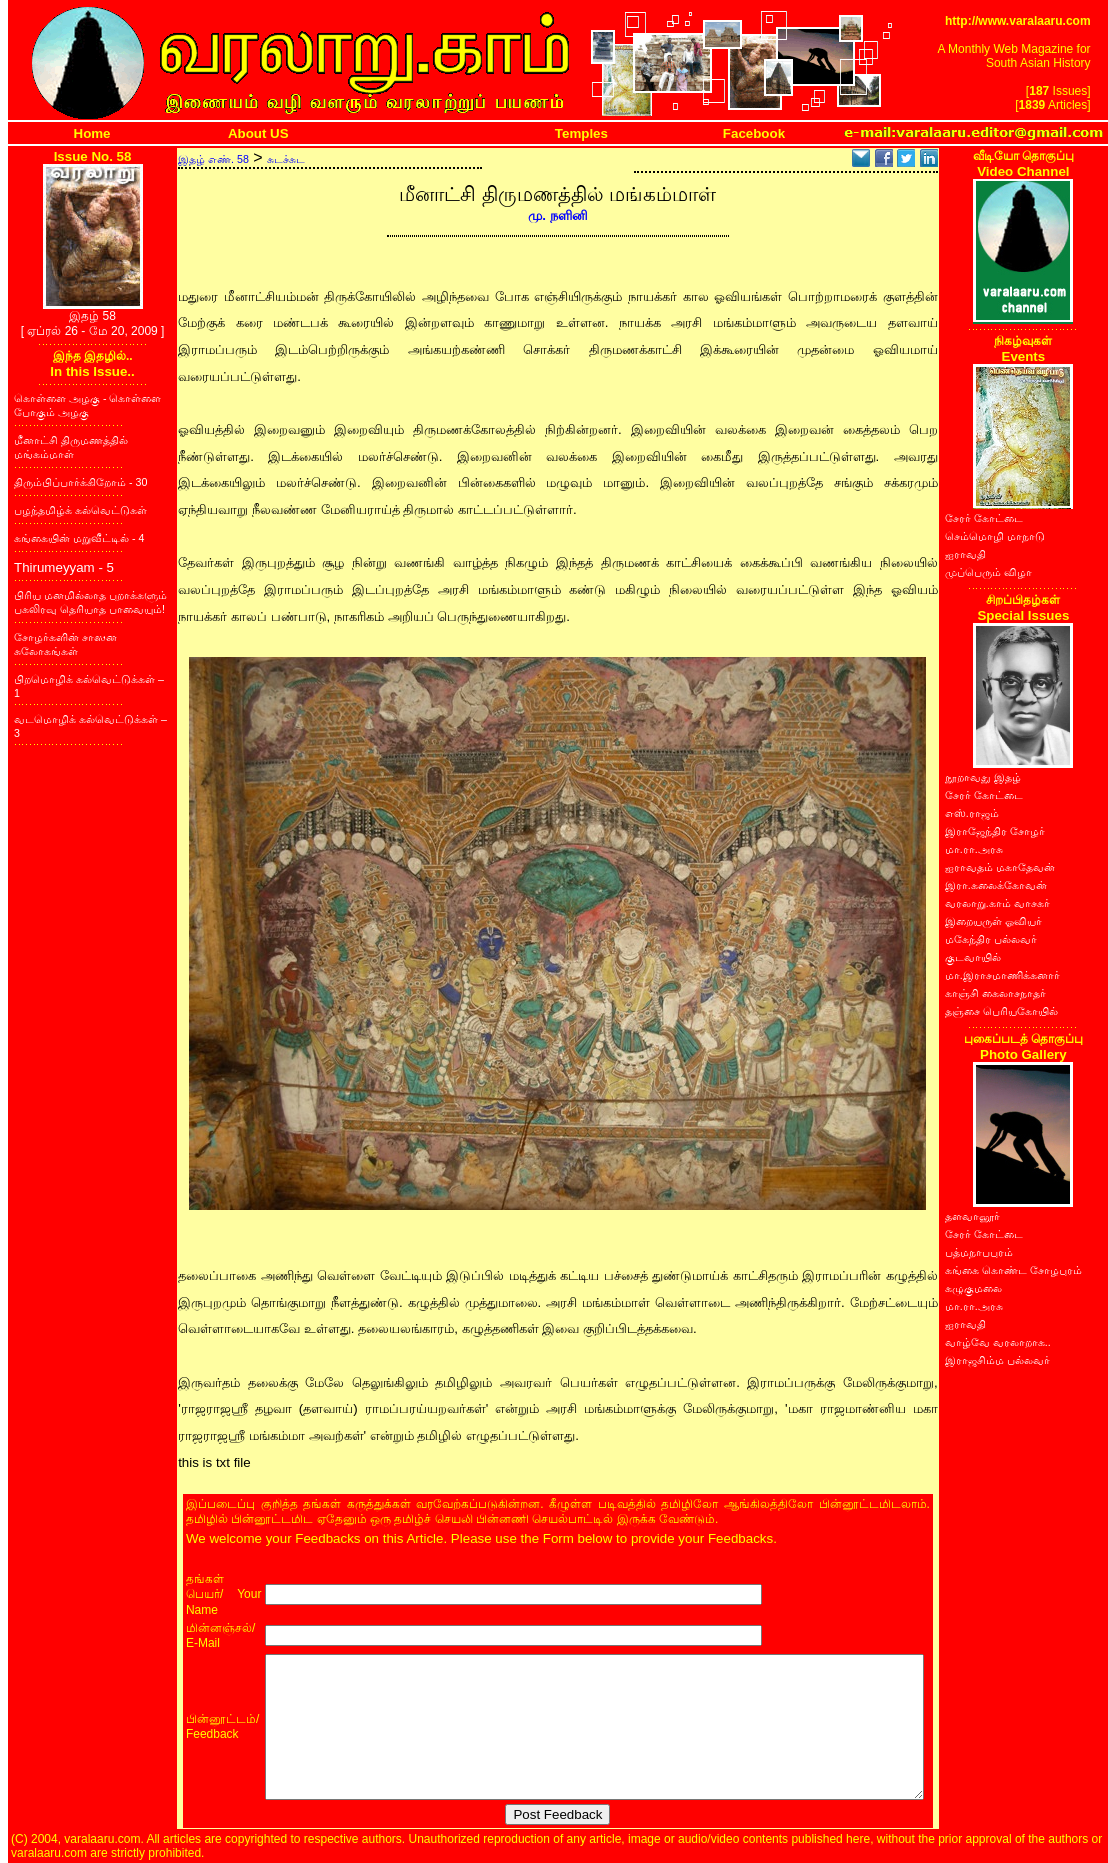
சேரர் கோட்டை (984, 518)
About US (258, 133)
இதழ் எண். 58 (213, 159)
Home (92, 133)
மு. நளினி (557, 215)
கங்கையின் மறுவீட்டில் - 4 (79, 538)
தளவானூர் (972, 1216)
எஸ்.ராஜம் (972, 813)
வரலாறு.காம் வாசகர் (997, 903)
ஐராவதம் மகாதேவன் (1000, 867)
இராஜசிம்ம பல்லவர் (997, 1360)
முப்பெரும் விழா (988, 572)
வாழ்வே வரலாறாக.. (998, 1342)
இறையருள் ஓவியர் (993, 921)
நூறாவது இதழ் (983, 777)
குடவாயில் (973, 957)
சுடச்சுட (286, 159)
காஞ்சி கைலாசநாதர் (995, 993)
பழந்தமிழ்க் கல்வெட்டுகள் (80, 510)
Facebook (754, 133)
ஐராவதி (965, 554)
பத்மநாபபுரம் (979, 1252)
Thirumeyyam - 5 (64, 567)
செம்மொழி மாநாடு (995, 536)
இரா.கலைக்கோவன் (996, 885)
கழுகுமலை (973, 1288)
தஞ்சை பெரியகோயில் (1001, 1011)
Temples (581, 133)
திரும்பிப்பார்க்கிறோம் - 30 (80, 482)
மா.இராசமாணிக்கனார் (1002, 975)
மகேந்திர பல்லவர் (991, 939)
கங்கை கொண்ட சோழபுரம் (1013, 1270)
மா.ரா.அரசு (974, 849)
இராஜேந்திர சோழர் (995, 831)
